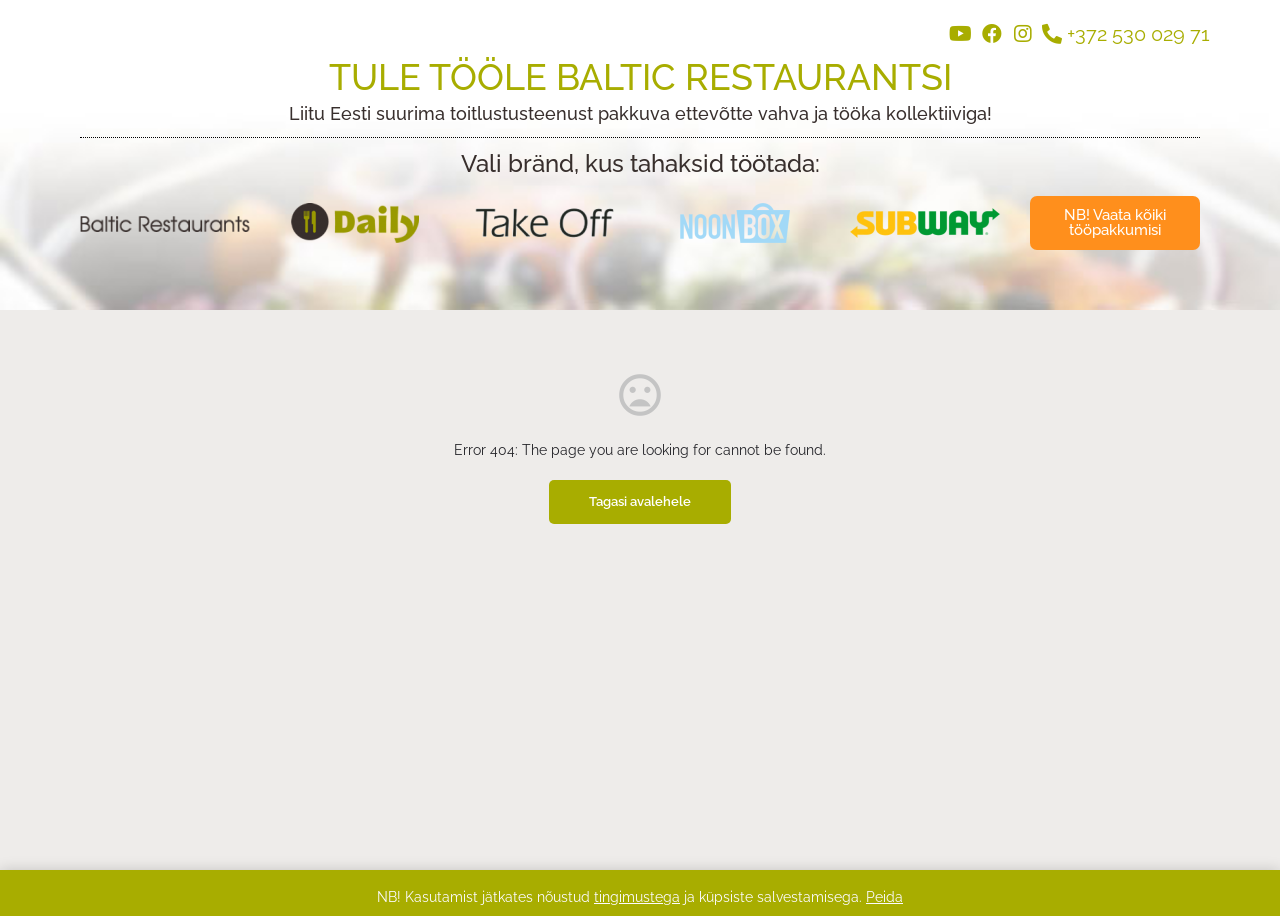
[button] (1115, 223)
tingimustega (637, 897)
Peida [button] (884, 897)
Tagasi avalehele (640, 501)
